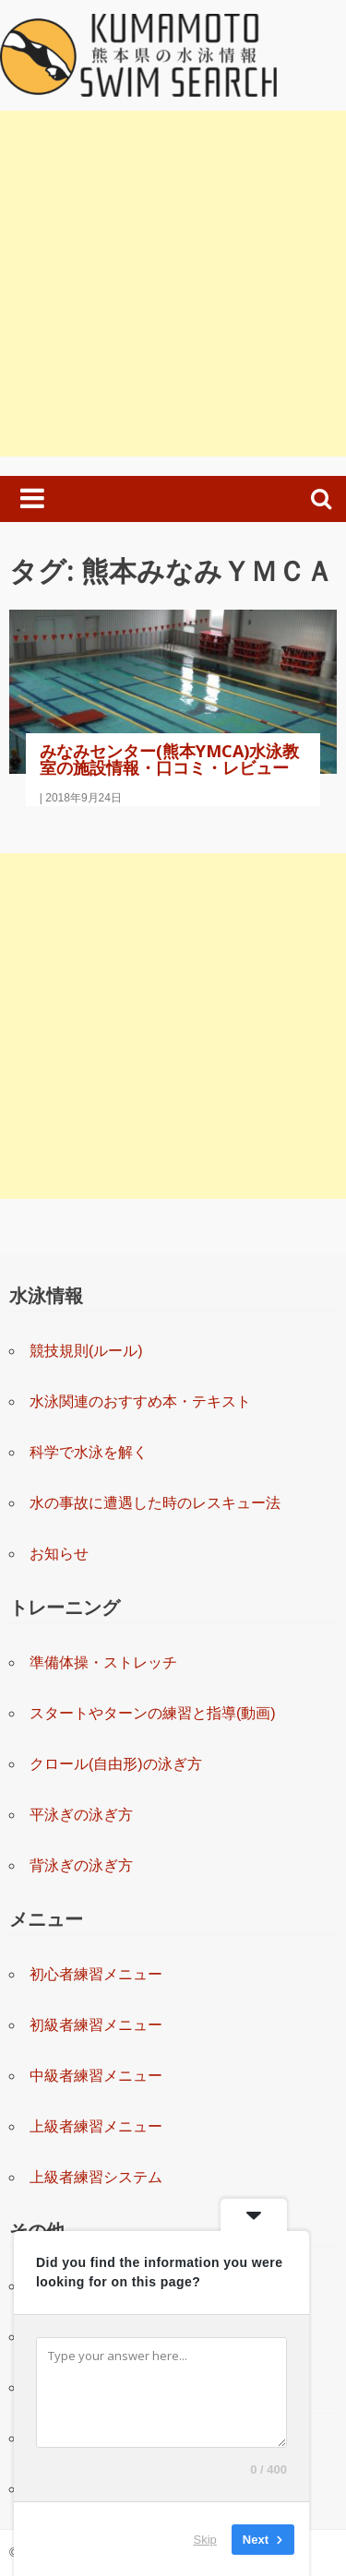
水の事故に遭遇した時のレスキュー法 (155, 1503)
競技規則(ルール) (86, 1351)
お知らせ (59, 1553)
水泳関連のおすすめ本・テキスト (140, 1401)
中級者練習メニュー (96, 2075)
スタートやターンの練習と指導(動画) (153, 1713)
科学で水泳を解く (89, 1452)
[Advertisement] (173, 284)
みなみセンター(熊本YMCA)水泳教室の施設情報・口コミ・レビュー (169, 759)
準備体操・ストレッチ (103, 1662)
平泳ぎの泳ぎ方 (81, 1814)
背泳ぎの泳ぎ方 (81, 1865)
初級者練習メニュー (96, 2025)
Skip (205, 2539)
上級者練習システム (96, 2177)
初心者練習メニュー (96, 1974)
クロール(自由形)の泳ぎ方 (116, 1764)
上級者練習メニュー (96, 2126)
